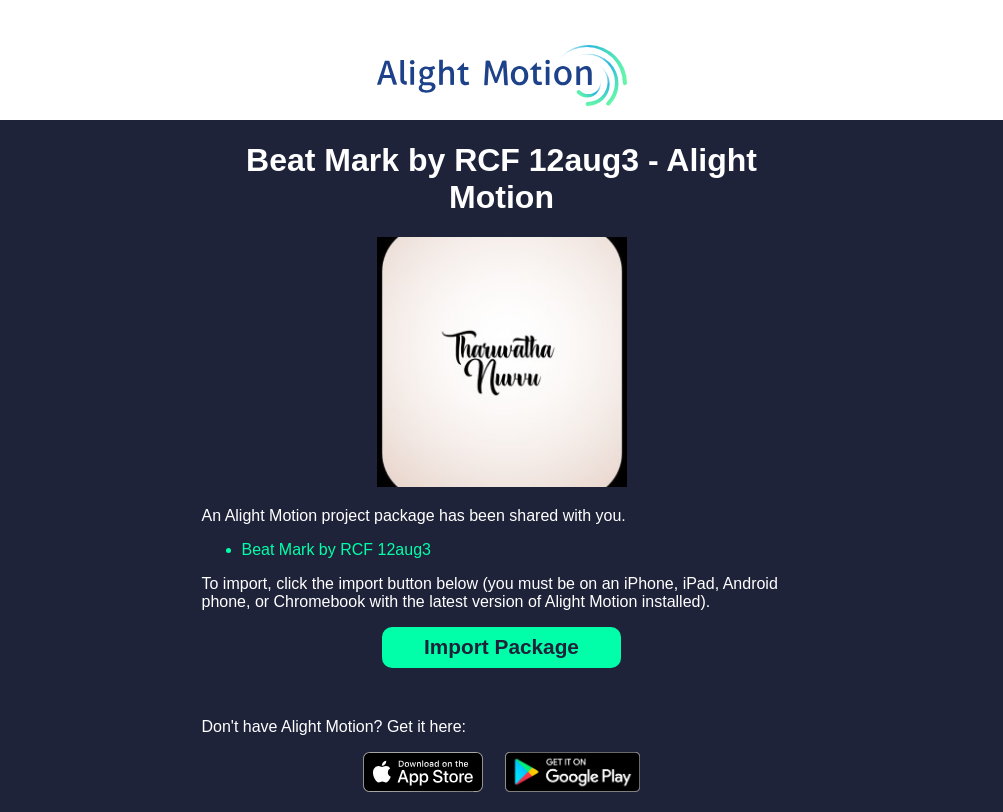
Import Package (501, 646)
